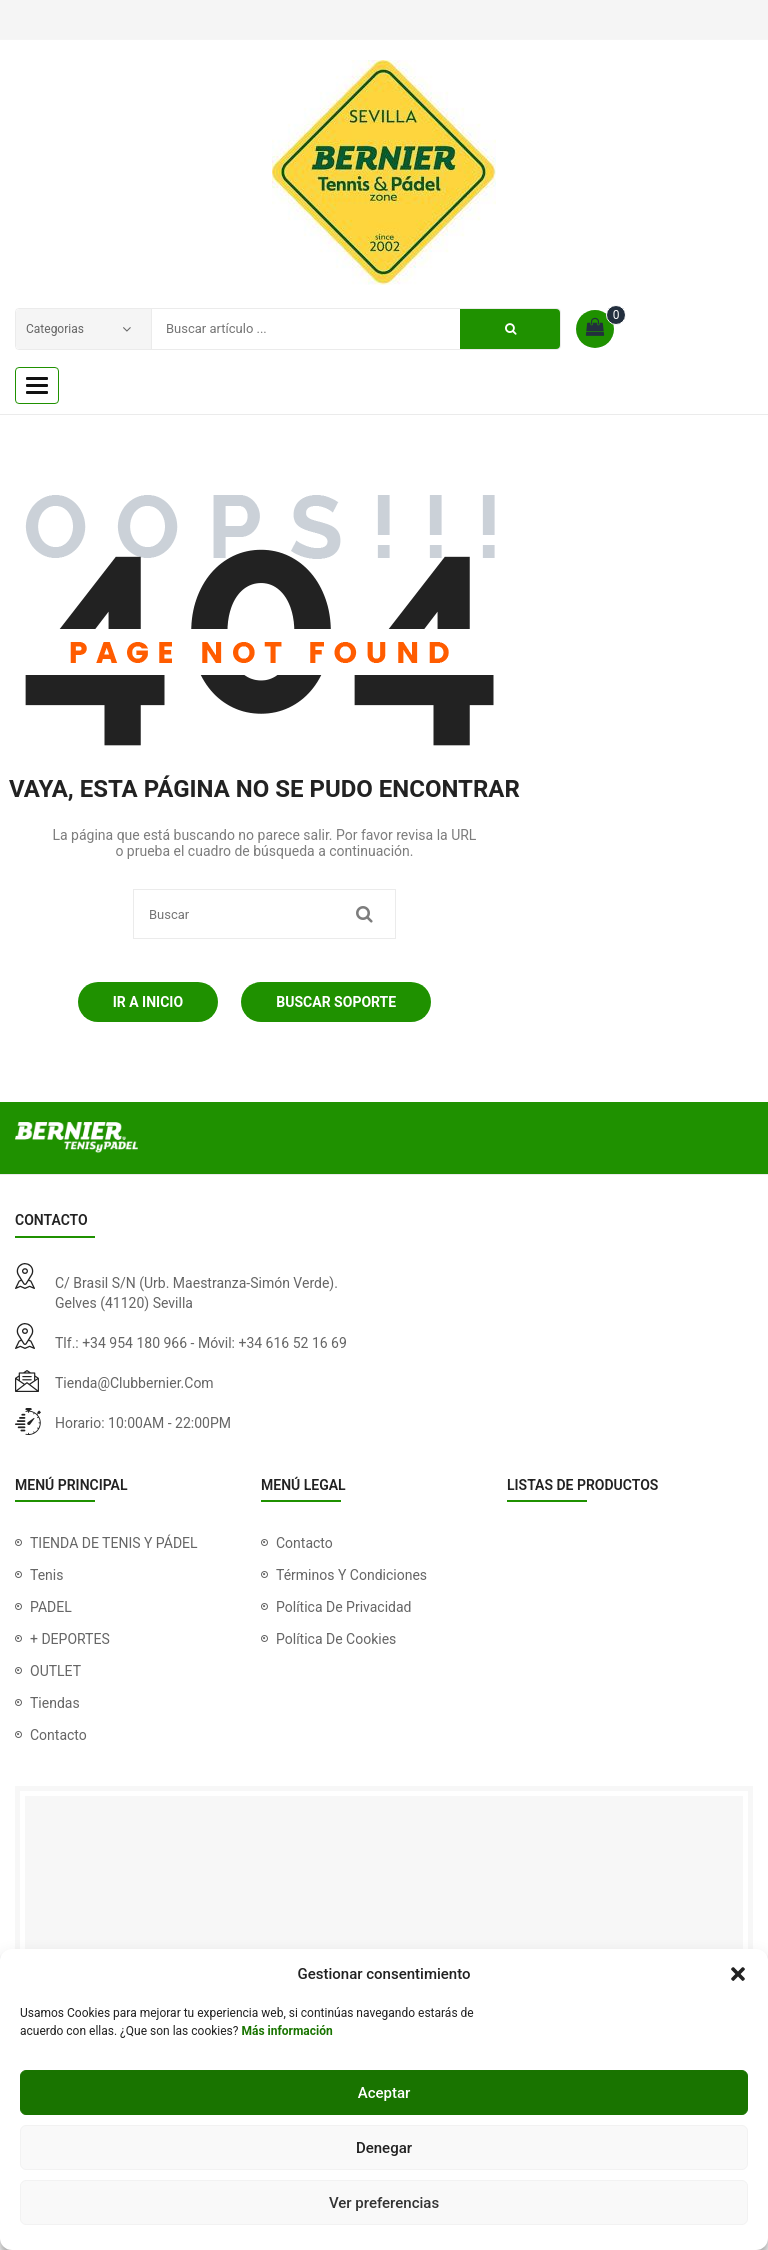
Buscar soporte (336, 1002)
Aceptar (384, 2093)
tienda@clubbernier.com (134, 1383)
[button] (738, 1974)
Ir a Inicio (148, 1002)
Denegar (384, 2148)
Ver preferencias (384, 2203)
